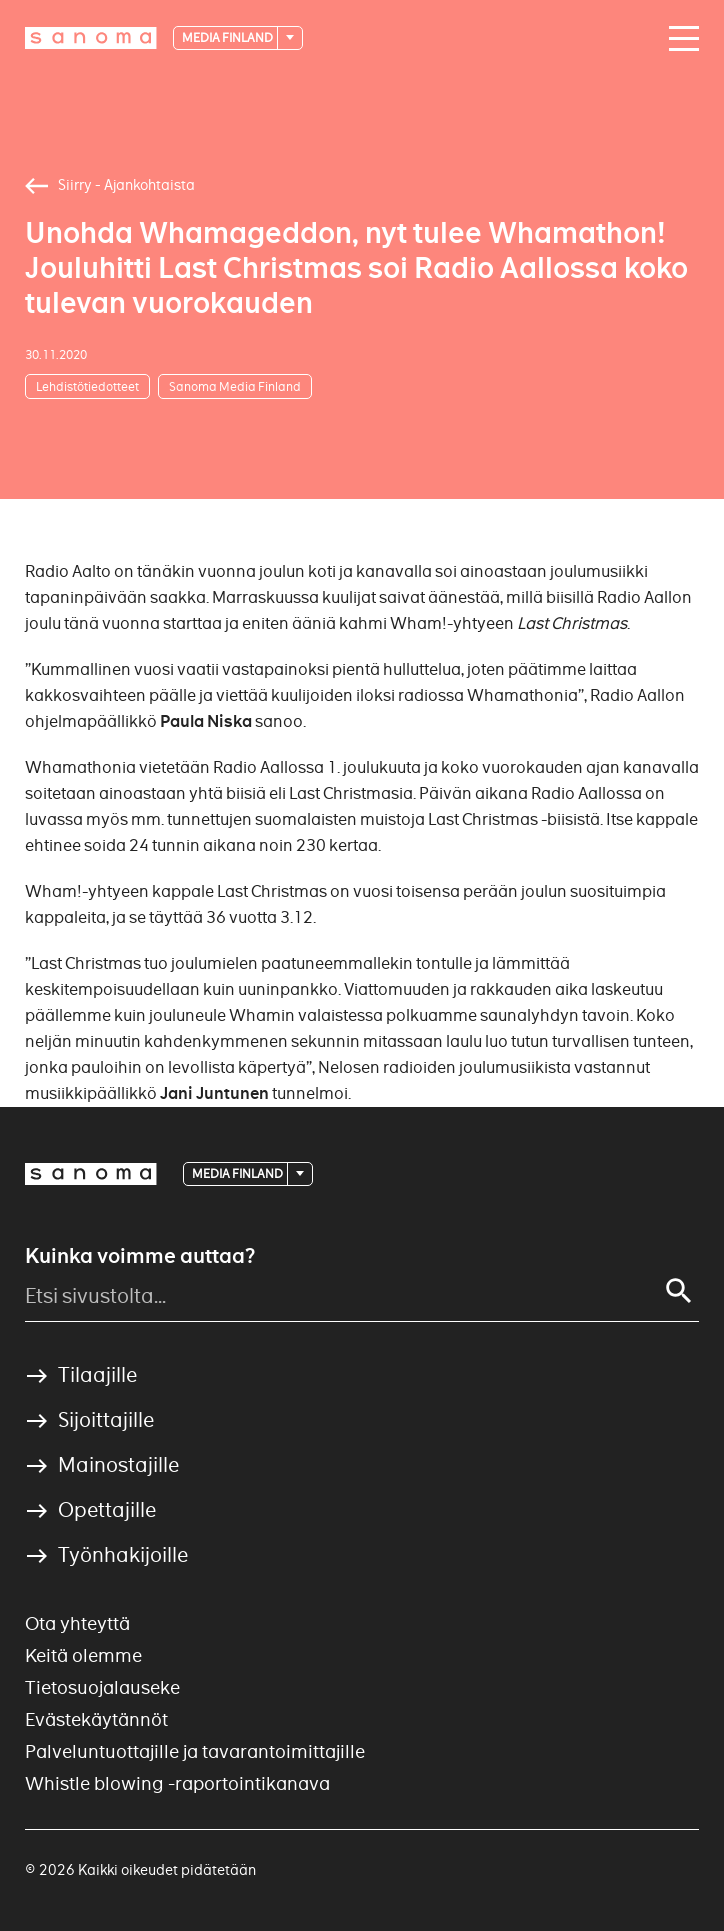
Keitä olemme (83, 1655)
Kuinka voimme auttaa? (140, 1256)
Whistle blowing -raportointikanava (177, 1783)
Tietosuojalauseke (102, 1687)
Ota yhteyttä (77, 1623)
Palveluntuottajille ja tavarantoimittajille (195, 1751)
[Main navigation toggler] (679, 39)
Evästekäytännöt (96, 1719)
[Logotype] (91, 38)
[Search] (679, 1291)
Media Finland (228, 37)
